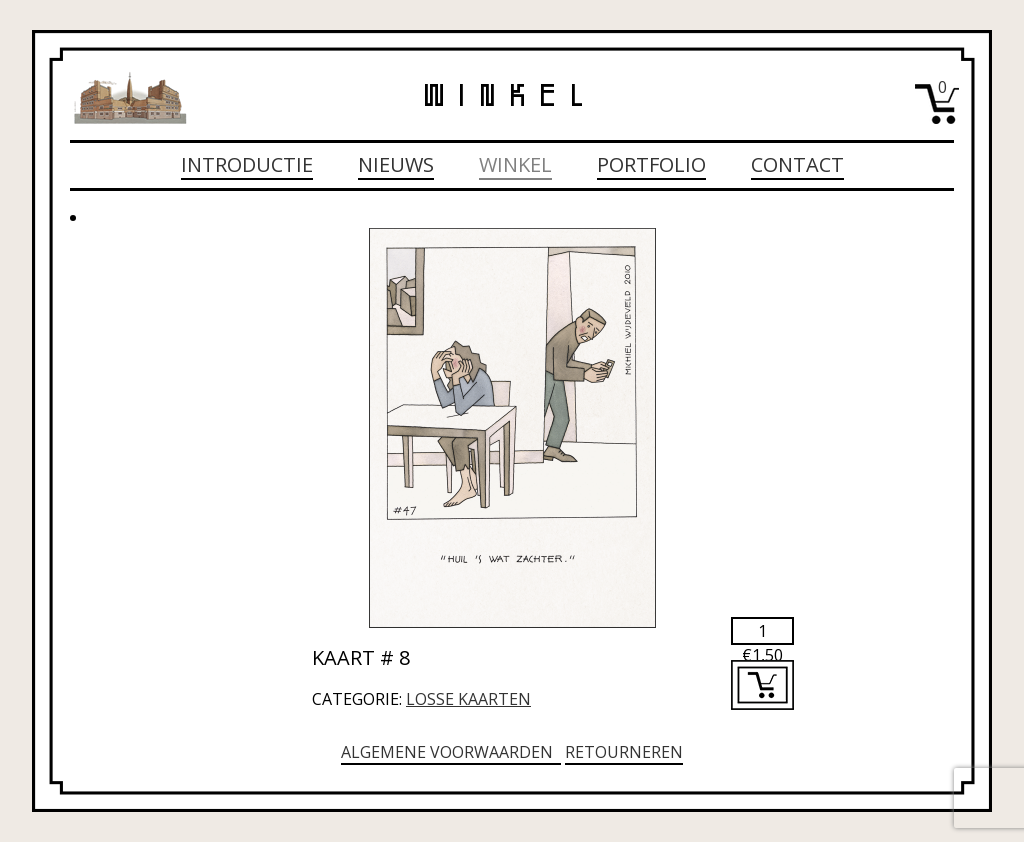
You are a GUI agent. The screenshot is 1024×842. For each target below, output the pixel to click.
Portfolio (651, 164)
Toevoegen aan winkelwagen (762, 685)
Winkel (515, 164)
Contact (797, 164)
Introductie (247, 164)
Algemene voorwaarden (451, 752)
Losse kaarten (468, 699)
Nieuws (396, 164)
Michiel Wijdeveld (130, 98)
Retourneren (624, 752)
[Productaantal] (762, 631)
